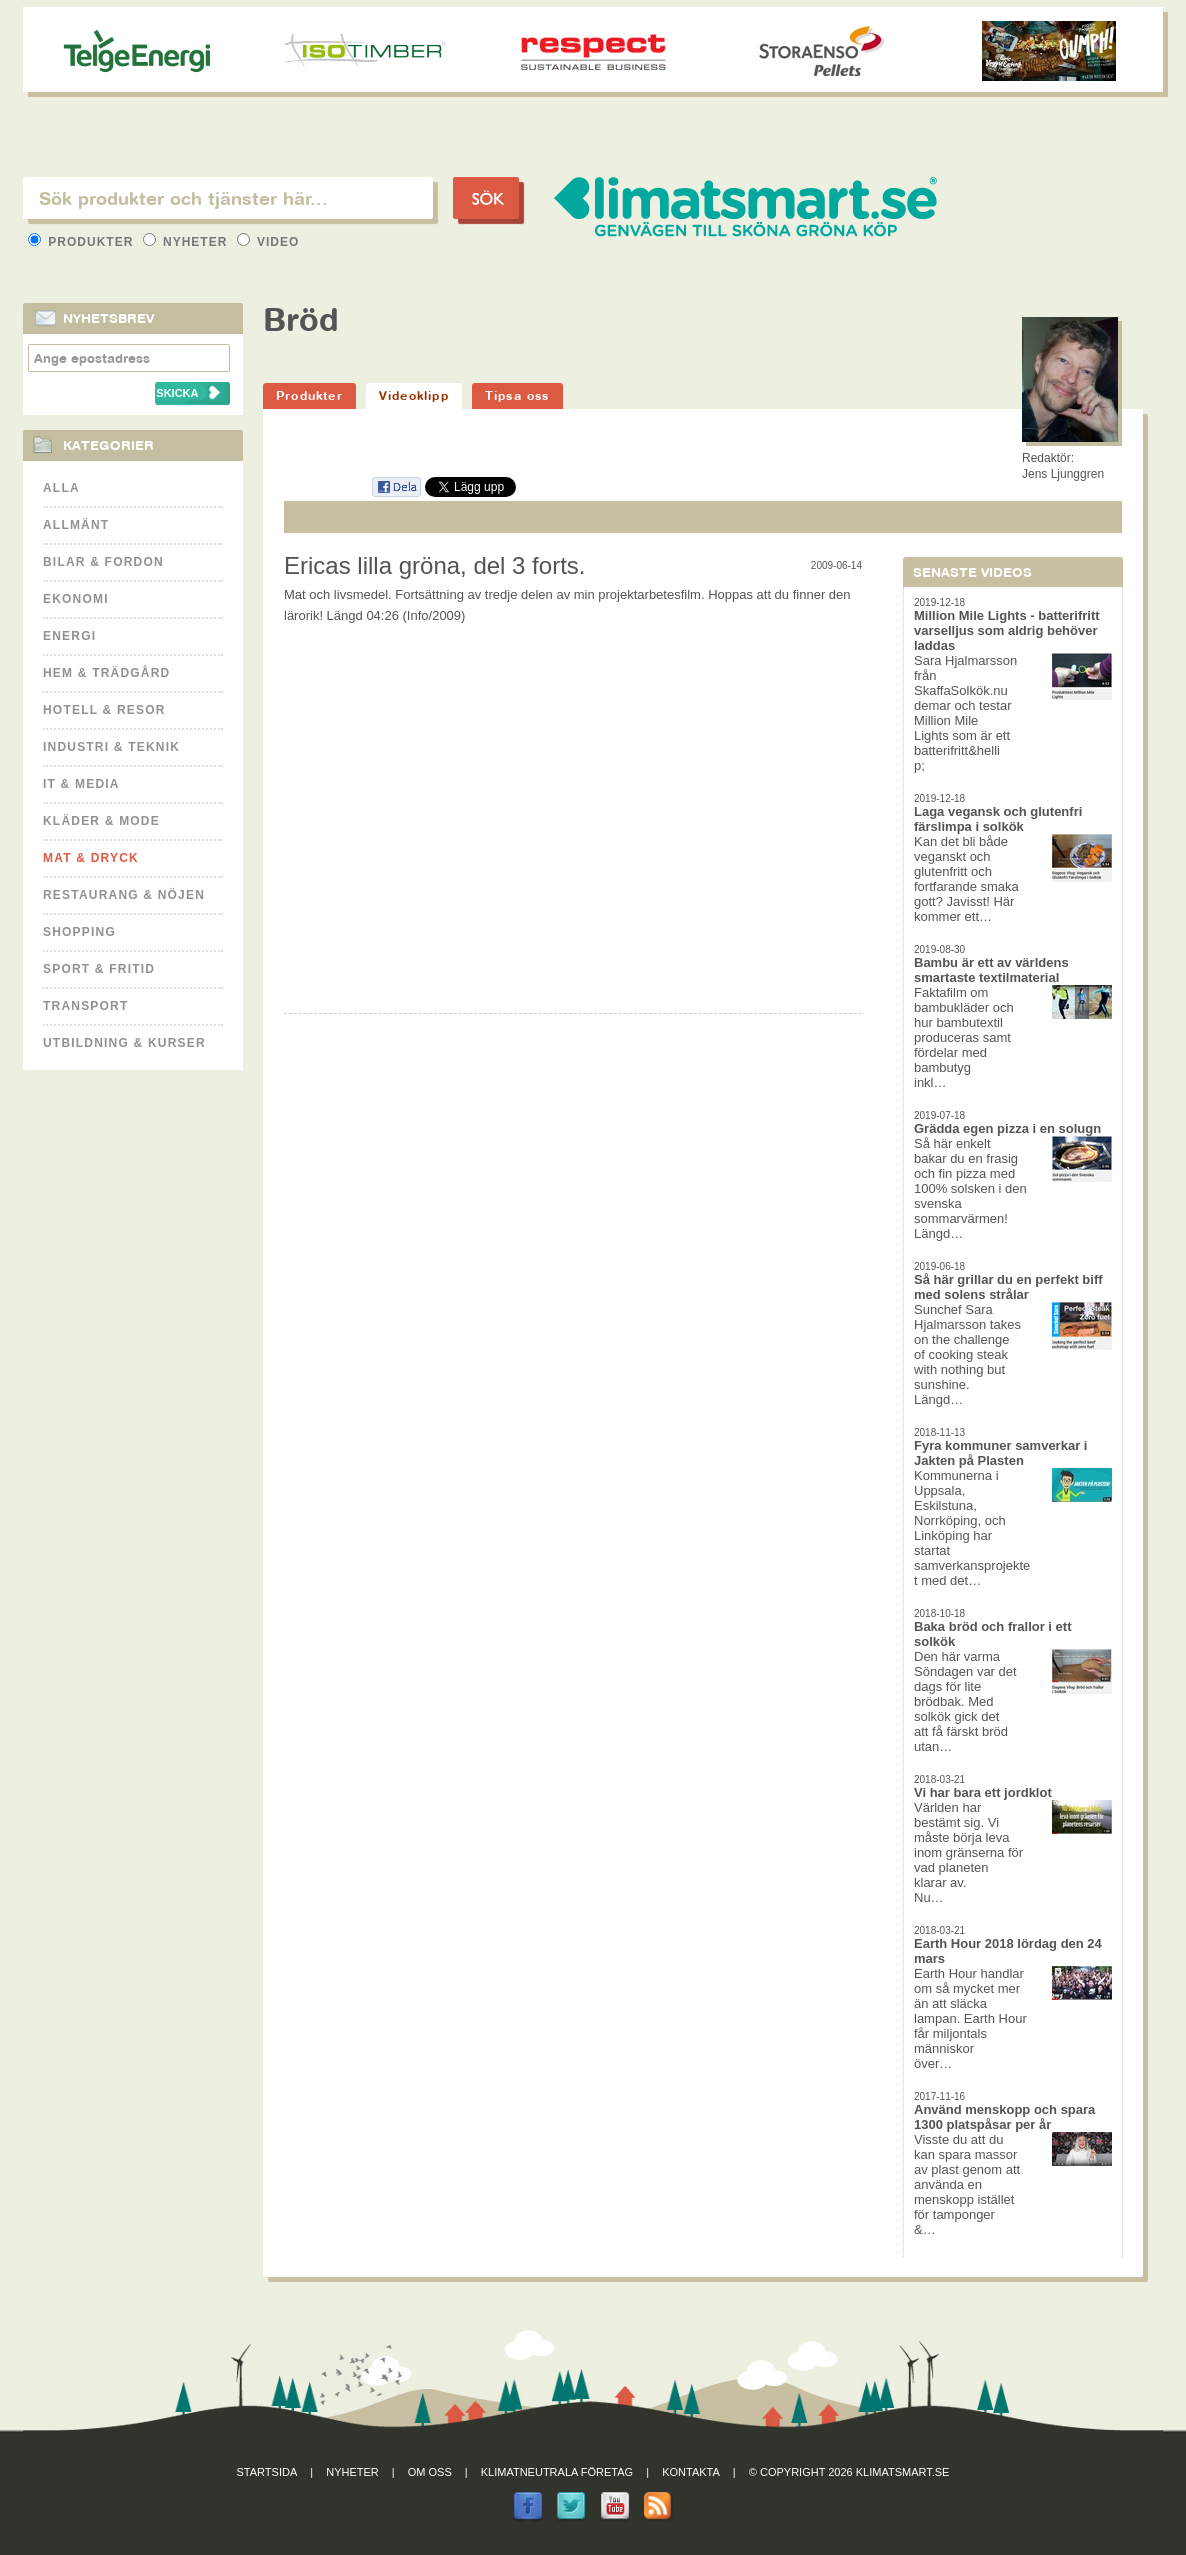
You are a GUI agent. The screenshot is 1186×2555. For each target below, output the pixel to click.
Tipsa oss (517, 395)
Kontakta (691, 2472)
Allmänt (76, 525)
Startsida (267, 2472)
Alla (61, 488)
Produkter (83, 242)
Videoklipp (414, 395)
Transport (85, 1006)
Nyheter (187, 242)
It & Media (81, 784)
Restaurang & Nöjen (124, 895)
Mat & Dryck (91, 858)
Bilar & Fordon (103, 562)
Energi (69, 636)
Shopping (79, 932)
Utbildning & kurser (124, 1043)
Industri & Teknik (111, 747)
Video (268, 242)
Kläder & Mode (101, 821)
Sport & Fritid (99, 969)
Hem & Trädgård (106, 673)
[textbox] (228, 198)
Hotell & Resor (104, 710)
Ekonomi (76, 599)
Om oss (430, 2472)
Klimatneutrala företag (557, 2472)
